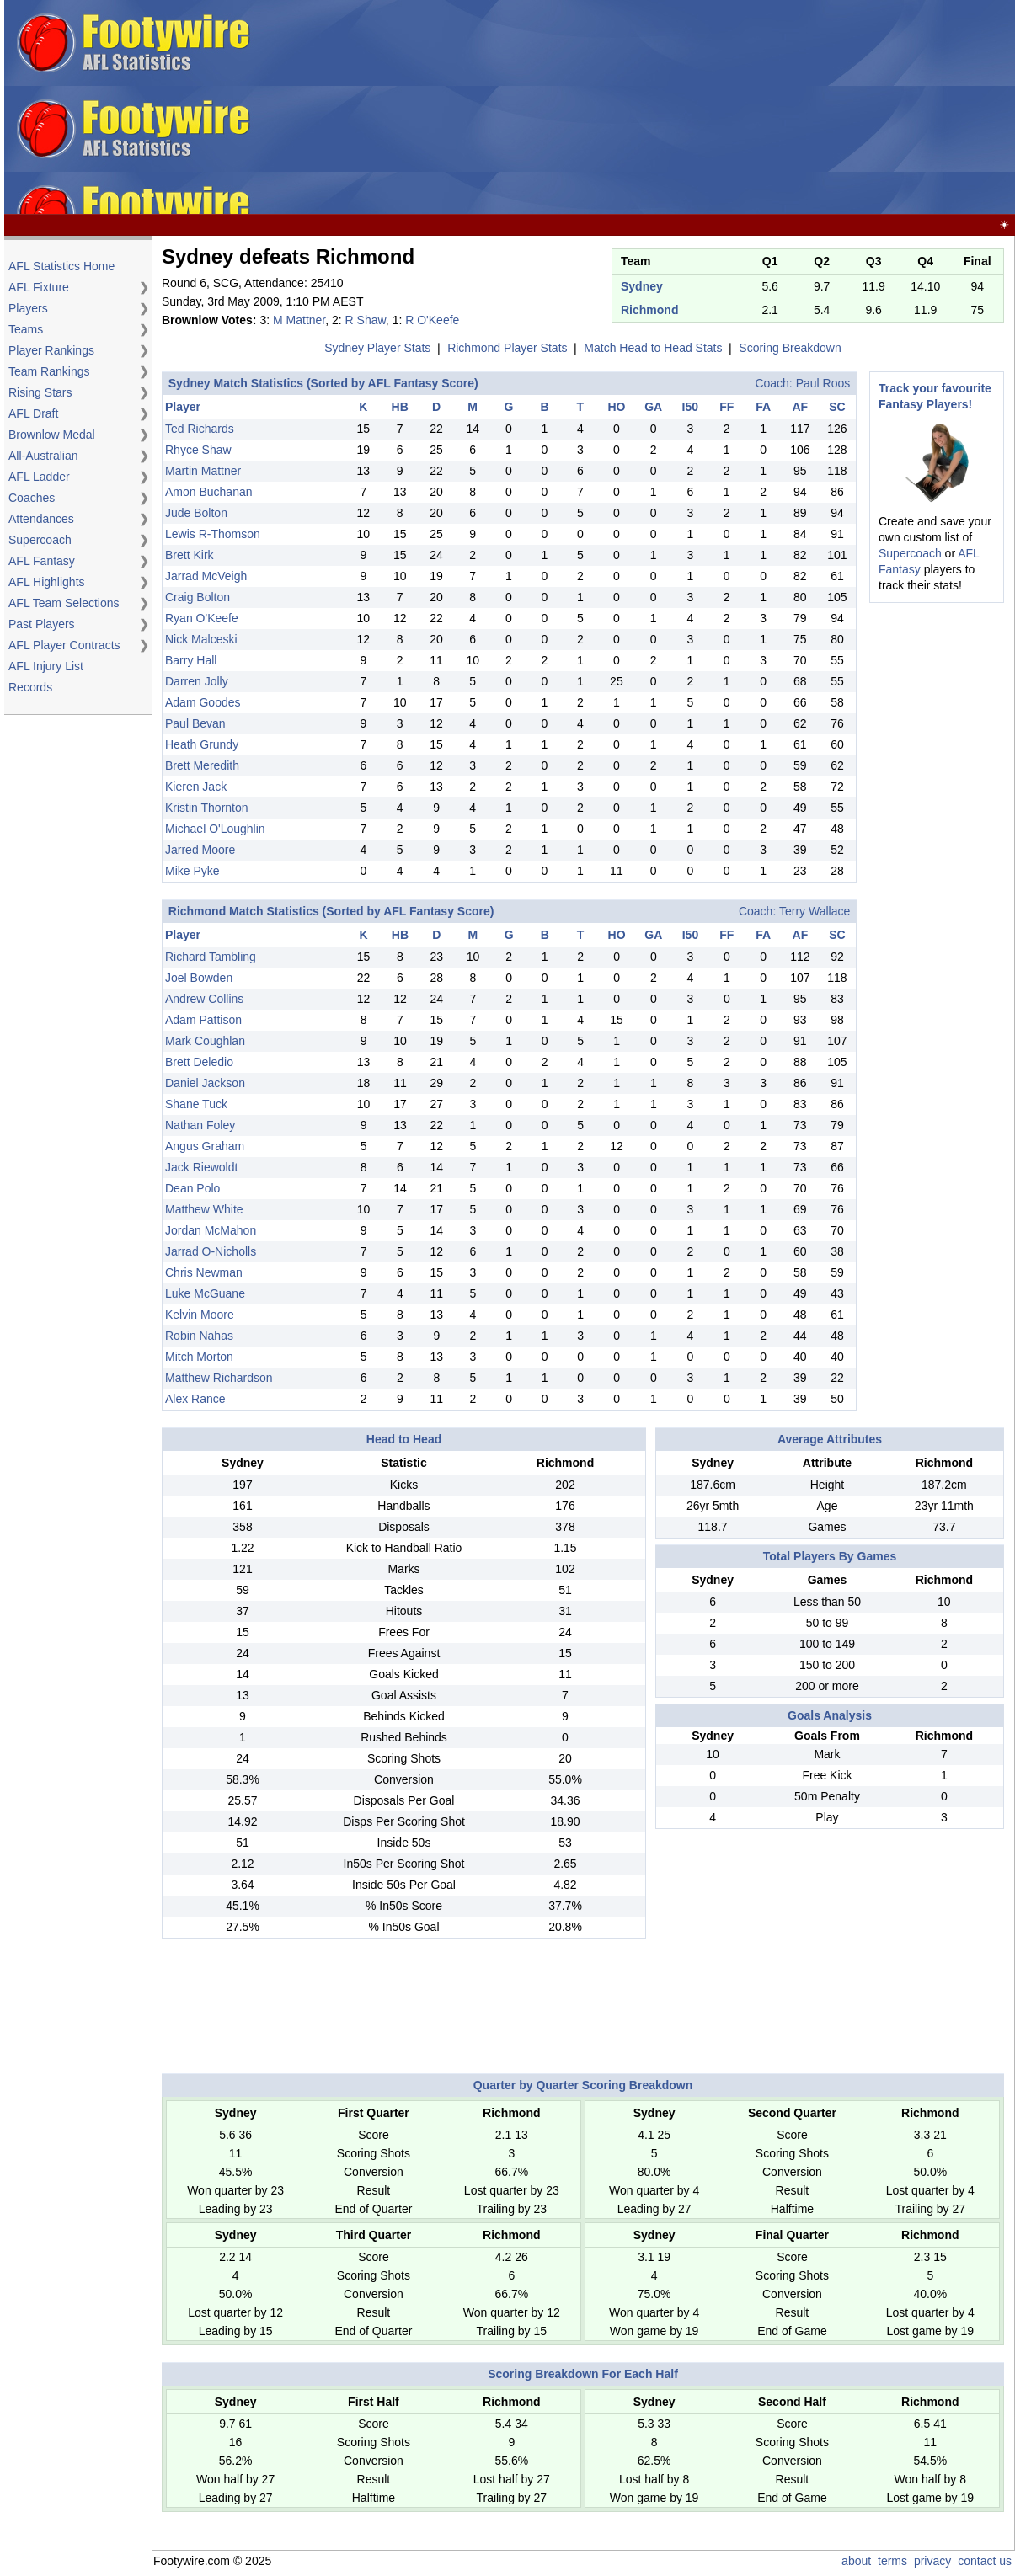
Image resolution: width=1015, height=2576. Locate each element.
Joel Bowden (198, 977)
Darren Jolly (196, 681)
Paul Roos (823, 383)
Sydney (642, 286)
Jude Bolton (196, 513)
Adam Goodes (203, 702)
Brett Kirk (189, 555)
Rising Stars (40, 392)
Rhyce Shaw (198, 449)
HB (400, 406)
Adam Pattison (203, 1020)
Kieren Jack (196, 786)
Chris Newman (204, 1272)
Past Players (41, 624)
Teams (25, 329)
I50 (690, 406)
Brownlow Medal (51, 434)
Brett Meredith (202, 765)
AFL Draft (33, 413)
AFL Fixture (38, 287)
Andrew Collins (204, 998)
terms (892, 2561)
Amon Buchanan (209, 492)
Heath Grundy (201, 744)
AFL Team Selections (64, 603)
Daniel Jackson (205, 1083)
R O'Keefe (432, 320)
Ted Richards (199, 428)
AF (800, 406)
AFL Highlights (46, 582)
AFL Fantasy (41, 561)
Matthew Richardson (219, 1377)
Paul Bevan (195, 723)
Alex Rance (195, 1398)
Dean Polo (192, 1188)
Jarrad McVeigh (206, 576)
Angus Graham (204, 1146)
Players (28, 308)
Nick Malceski (201, 639)
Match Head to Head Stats (653, 348)
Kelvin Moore (199, 1314)
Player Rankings (51, 350)
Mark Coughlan (205, 1041)
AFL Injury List (45, 666)
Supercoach (40, 540)
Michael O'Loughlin (215, 828)
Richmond (649, 310)
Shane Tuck (196, 1104)
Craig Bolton (197, 597)
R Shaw (365, 320)
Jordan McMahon (210, 1230)
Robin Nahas (199, 1335)
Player (182, 406)
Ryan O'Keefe (201, 618)
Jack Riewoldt (201, 1167)
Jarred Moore (200, 849)
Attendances (41, 518)
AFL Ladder (39, 476)
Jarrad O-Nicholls (210, 1251)
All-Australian (42, 455)
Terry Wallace (814, 911)
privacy (932, 2561)
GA (653, 406)
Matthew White (204, 1209)
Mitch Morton (199, 1356)
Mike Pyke (192, 870)
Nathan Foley (200, 1125)
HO (616, 406)
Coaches (31, 497)
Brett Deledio (199, 1062)
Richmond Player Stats (507, 348)
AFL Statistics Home (61, 266)
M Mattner (299, 320)
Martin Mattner (203, 470)
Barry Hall (190, 660)
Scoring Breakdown (790, 348)
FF (726, 406)
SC (837, 406)
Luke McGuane (205, 1293)
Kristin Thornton (206, 807)
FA (763, 406)
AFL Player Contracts (64, 645)
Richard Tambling (210, 956)
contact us (985, 2561)
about (856, 2561)
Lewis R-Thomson (212, 534)
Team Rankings (49, 371)
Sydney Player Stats (377, 348)
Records (30, 687)
